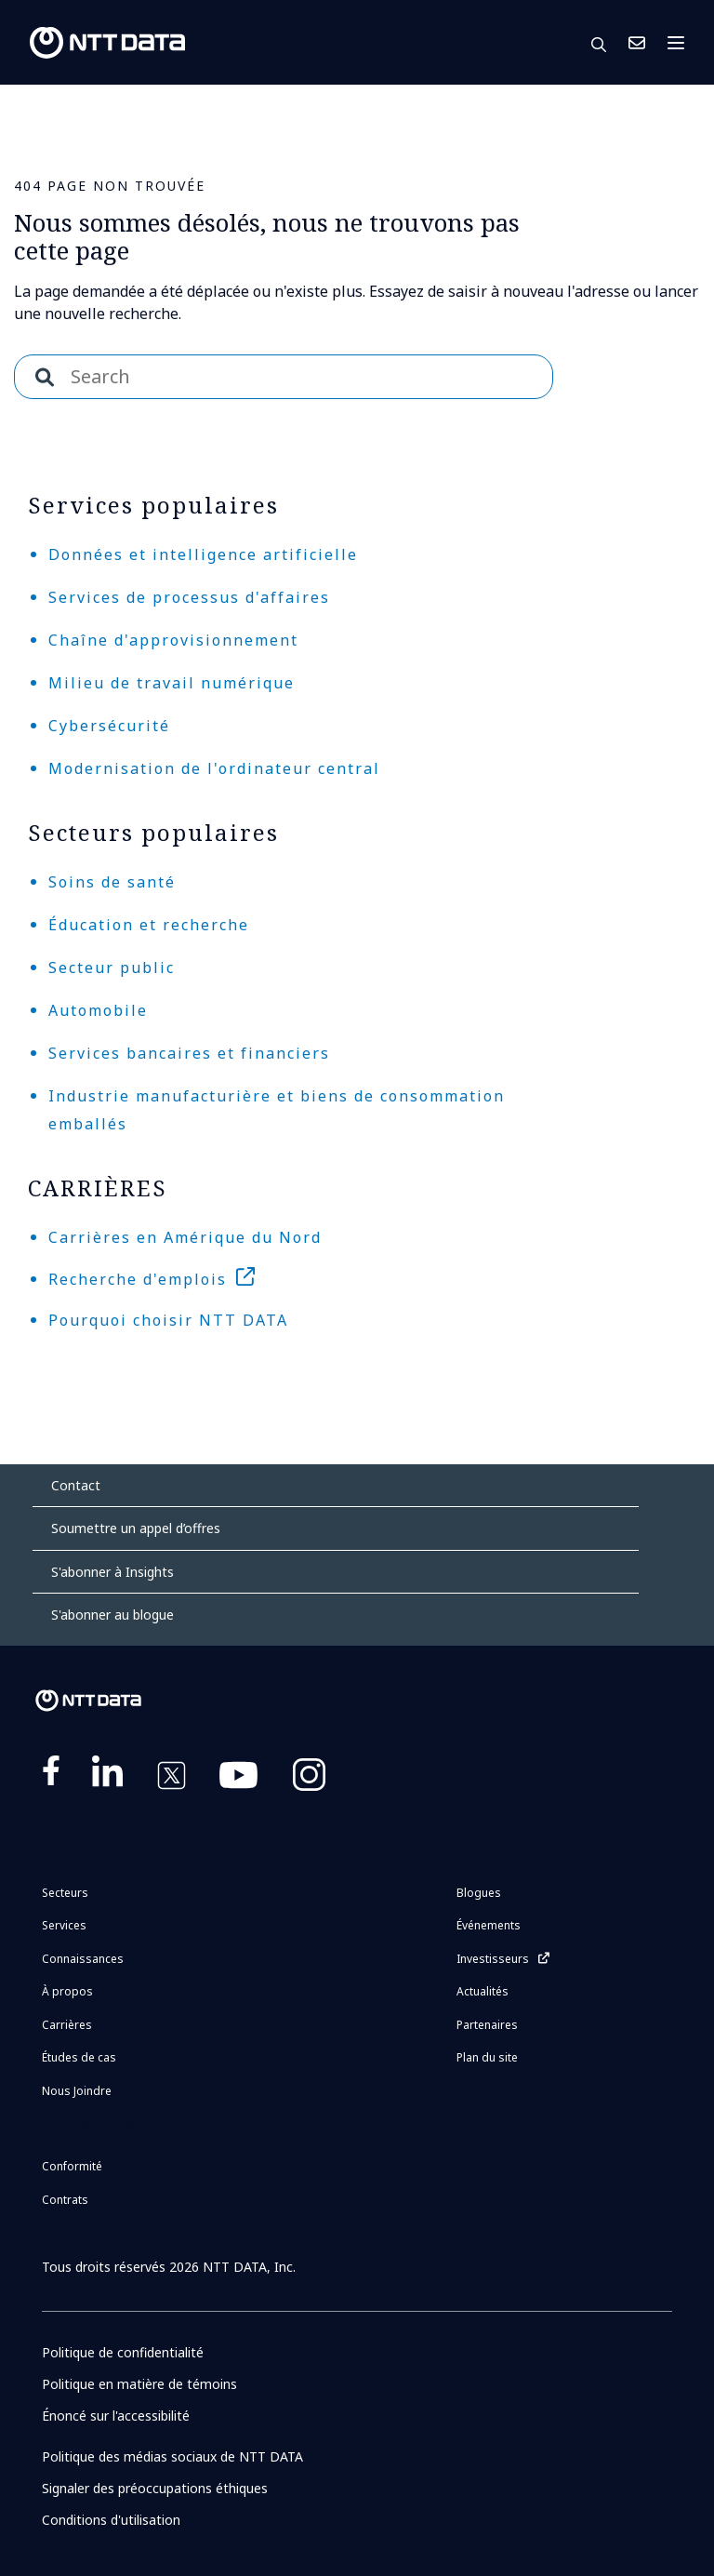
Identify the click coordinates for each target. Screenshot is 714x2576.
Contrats (65, 2200)
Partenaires (487, 2025)
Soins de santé (112, 882)
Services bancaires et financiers (189, 1053)
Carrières (67, 2025)
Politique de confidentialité (123, 2352)
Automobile (98, 1010)
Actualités (482, 1991)
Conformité (72, 2166)
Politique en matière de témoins (139, 2384)
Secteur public (111, 967)
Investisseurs (492, 1959)
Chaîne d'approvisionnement (173, 640)
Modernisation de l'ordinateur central (214, 768)
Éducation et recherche (148, 924)
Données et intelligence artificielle (203, 554)
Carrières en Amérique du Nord (185, 1237)
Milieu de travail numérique (171, 683)
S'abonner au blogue (112, 1614)
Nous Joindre (636, 42)
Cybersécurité (109, 725)
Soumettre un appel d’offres (135, 1528)
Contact (75, 1485)
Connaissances (83, 1959)
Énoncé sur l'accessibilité (116, 2415)
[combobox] (283, 376)
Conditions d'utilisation (111, 2520)
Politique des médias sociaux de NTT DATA (172, 2456)
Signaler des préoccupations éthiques (155, 2488)
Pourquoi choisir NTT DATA (168, 1320)
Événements (488, 1925)
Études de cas (79, 2057)
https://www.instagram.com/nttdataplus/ (309, 1778)
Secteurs (65, 1893)
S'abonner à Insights (112, 1572)
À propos (67, 1991)
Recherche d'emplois (137, 1279)
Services (64, 1925)
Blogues (478, 1893)
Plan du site (487, 2057)
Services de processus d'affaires (189, 597)
